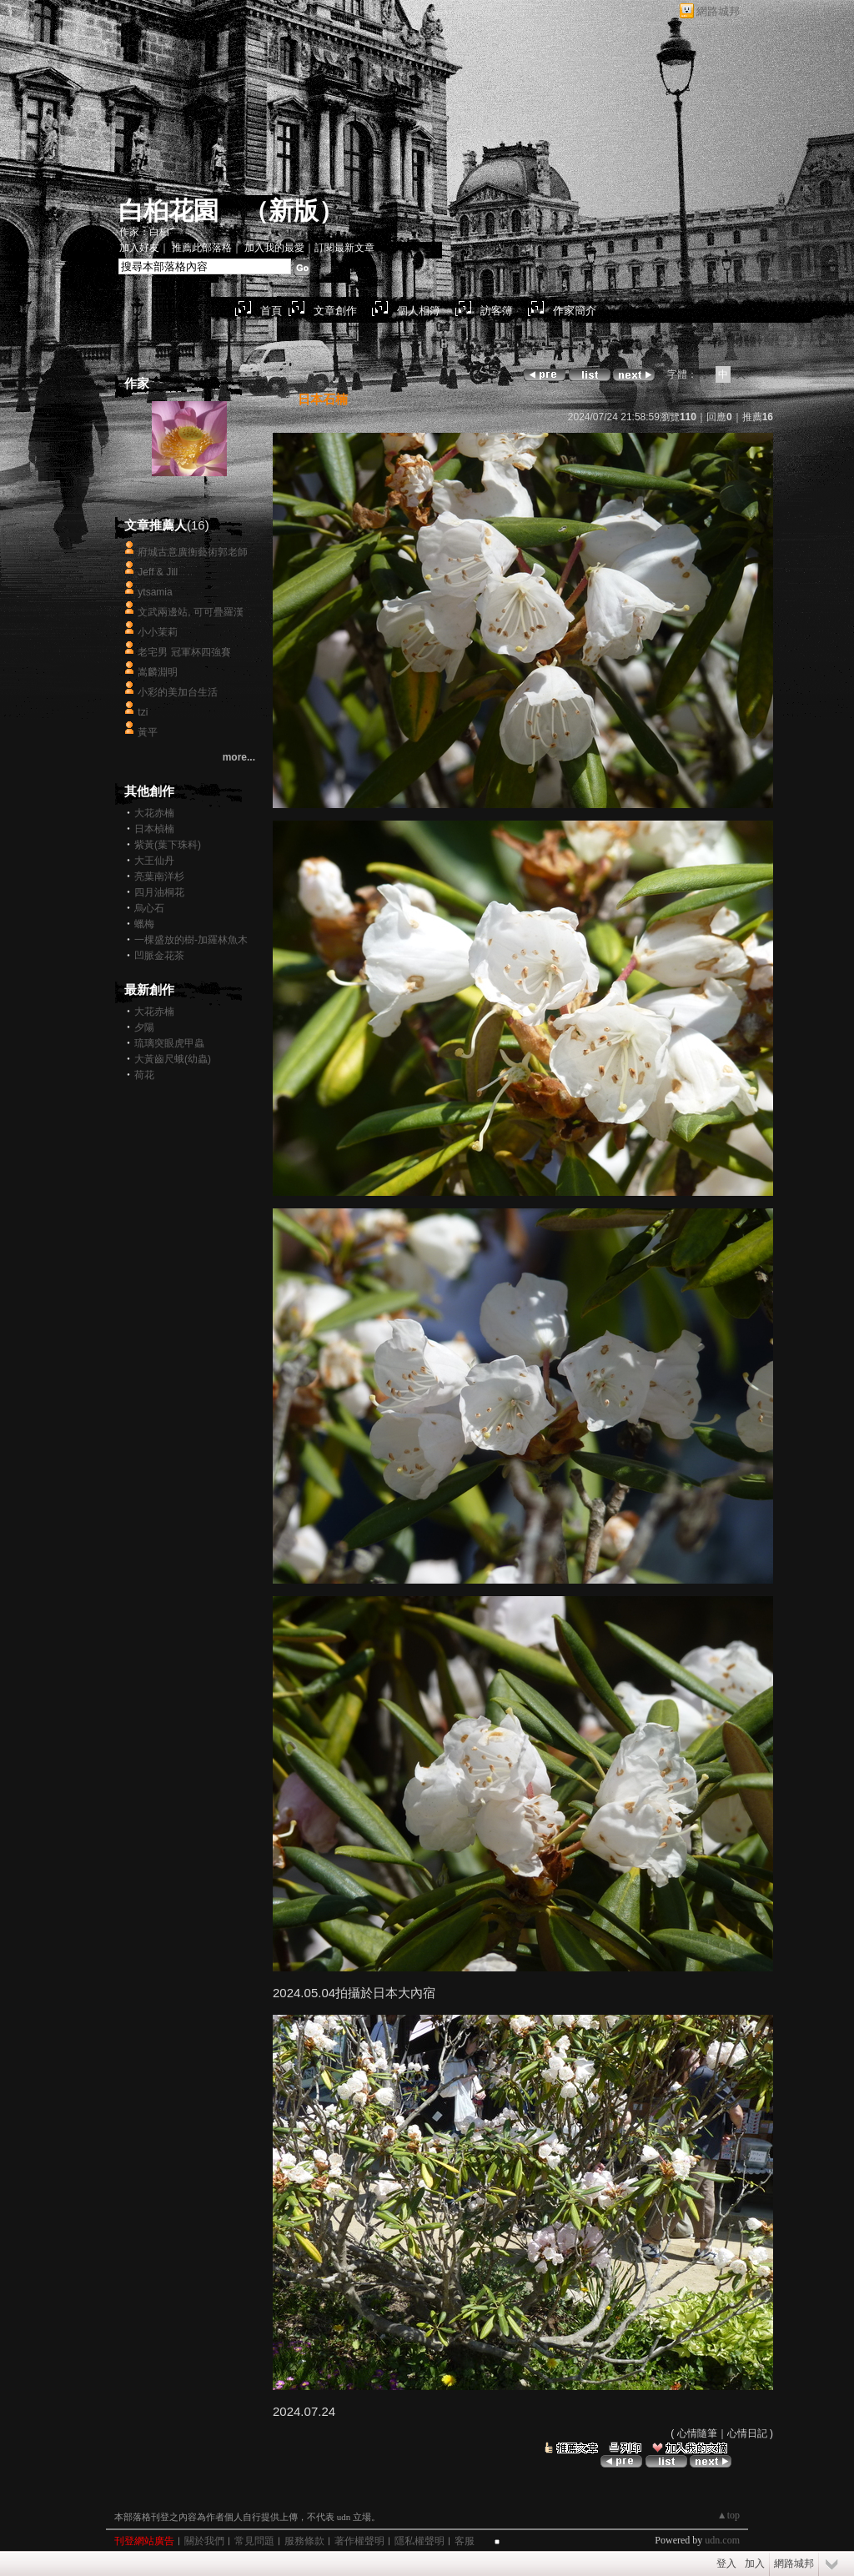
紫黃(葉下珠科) (167, 845)
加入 (755, 2563)
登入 (726, 2563)
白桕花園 (168, 210)
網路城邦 (718, 11)
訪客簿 (496, 310)
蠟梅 (144, 924)
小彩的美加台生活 (178, 692)
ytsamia (155, 592)
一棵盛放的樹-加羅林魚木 (191, 940)
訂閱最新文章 (344, 248)
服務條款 (304, 2541)
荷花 (144, 1075)
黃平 (148, 732)
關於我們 (204, 2541)
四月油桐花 (159, 892)
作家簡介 (574, 310)
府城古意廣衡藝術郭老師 (193, 552)
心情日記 (747, 2433)
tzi (143, 712)
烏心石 (149, 908)
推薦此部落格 (202, 248)
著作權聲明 (359, 2541)
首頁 (271, 310)
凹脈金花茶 (159, 956)
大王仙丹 (154, 860)
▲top (728, 2515)
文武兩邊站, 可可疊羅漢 (191, 612)
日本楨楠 (154, 829)
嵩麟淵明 (158, 672)
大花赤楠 (154, 813)
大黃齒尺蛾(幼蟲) (172, 1059)
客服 (465, 2541)
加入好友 (139, 248)
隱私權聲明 (419, 2541)
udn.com (722, 2540)
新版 (294, 210)
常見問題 (254, 2541)
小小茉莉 (158, 632)
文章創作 (335, 310)
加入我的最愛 (274, 248)
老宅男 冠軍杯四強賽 (184, 652)
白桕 (189, 492)
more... (239, 757)
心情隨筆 (697, 2433)
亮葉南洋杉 (159, 876)
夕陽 (144, 1027)
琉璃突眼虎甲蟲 (169, 1043)
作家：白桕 (144, 232)
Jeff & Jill (158, 572)
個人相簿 (418, 310)
